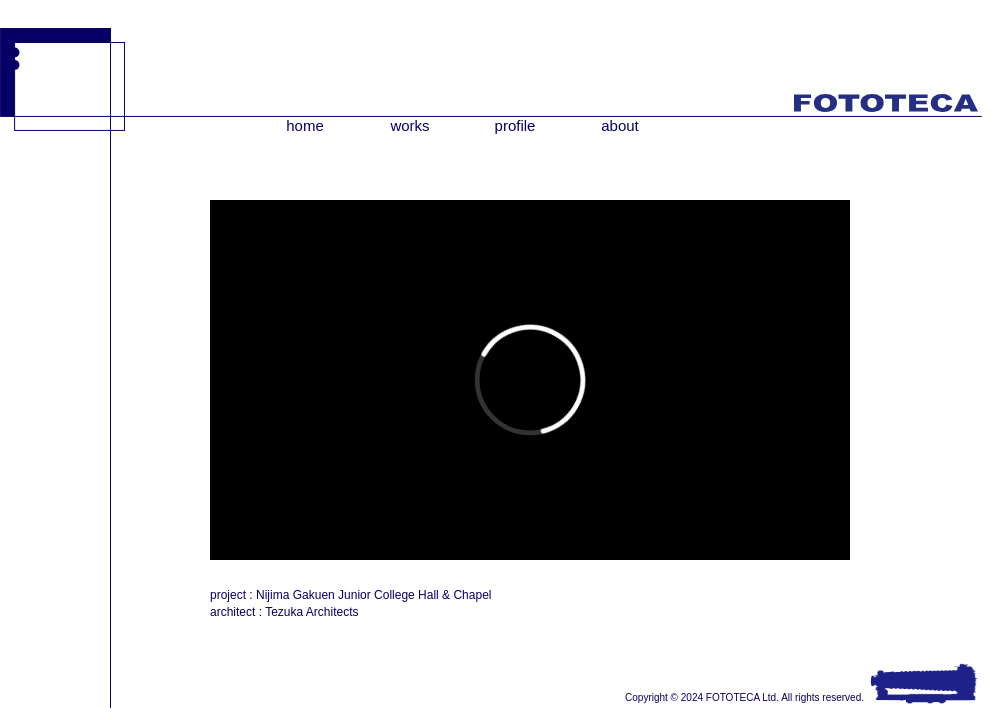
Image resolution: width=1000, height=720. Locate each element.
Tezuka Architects (311, 612)
